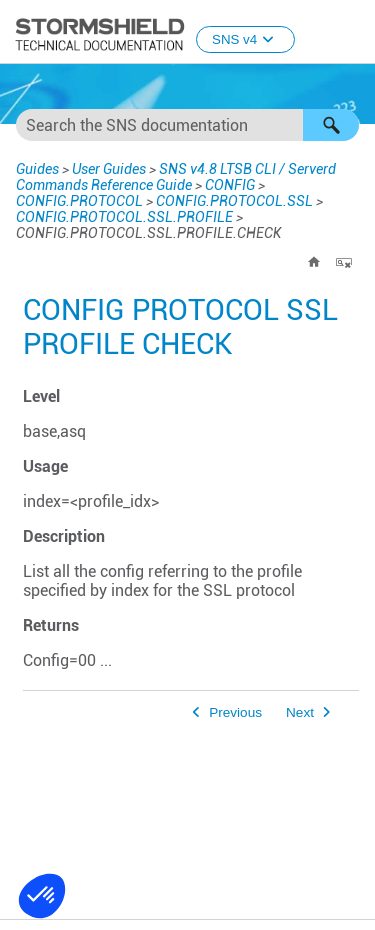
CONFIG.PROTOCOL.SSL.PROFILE (124, 217)
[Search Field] (187, 125)
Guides (37, 169)
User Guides (109, 169)
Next (300, 712)
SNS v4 (245, 39)
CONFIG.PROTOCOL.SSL (234, 201)
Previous (235, 712)
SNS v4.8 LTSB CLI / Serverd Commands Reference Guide (176, 177)
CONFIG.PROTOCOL (79, 201)
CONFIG (230, 185)
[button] (331, 125)
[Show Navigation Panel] (351, 33)
